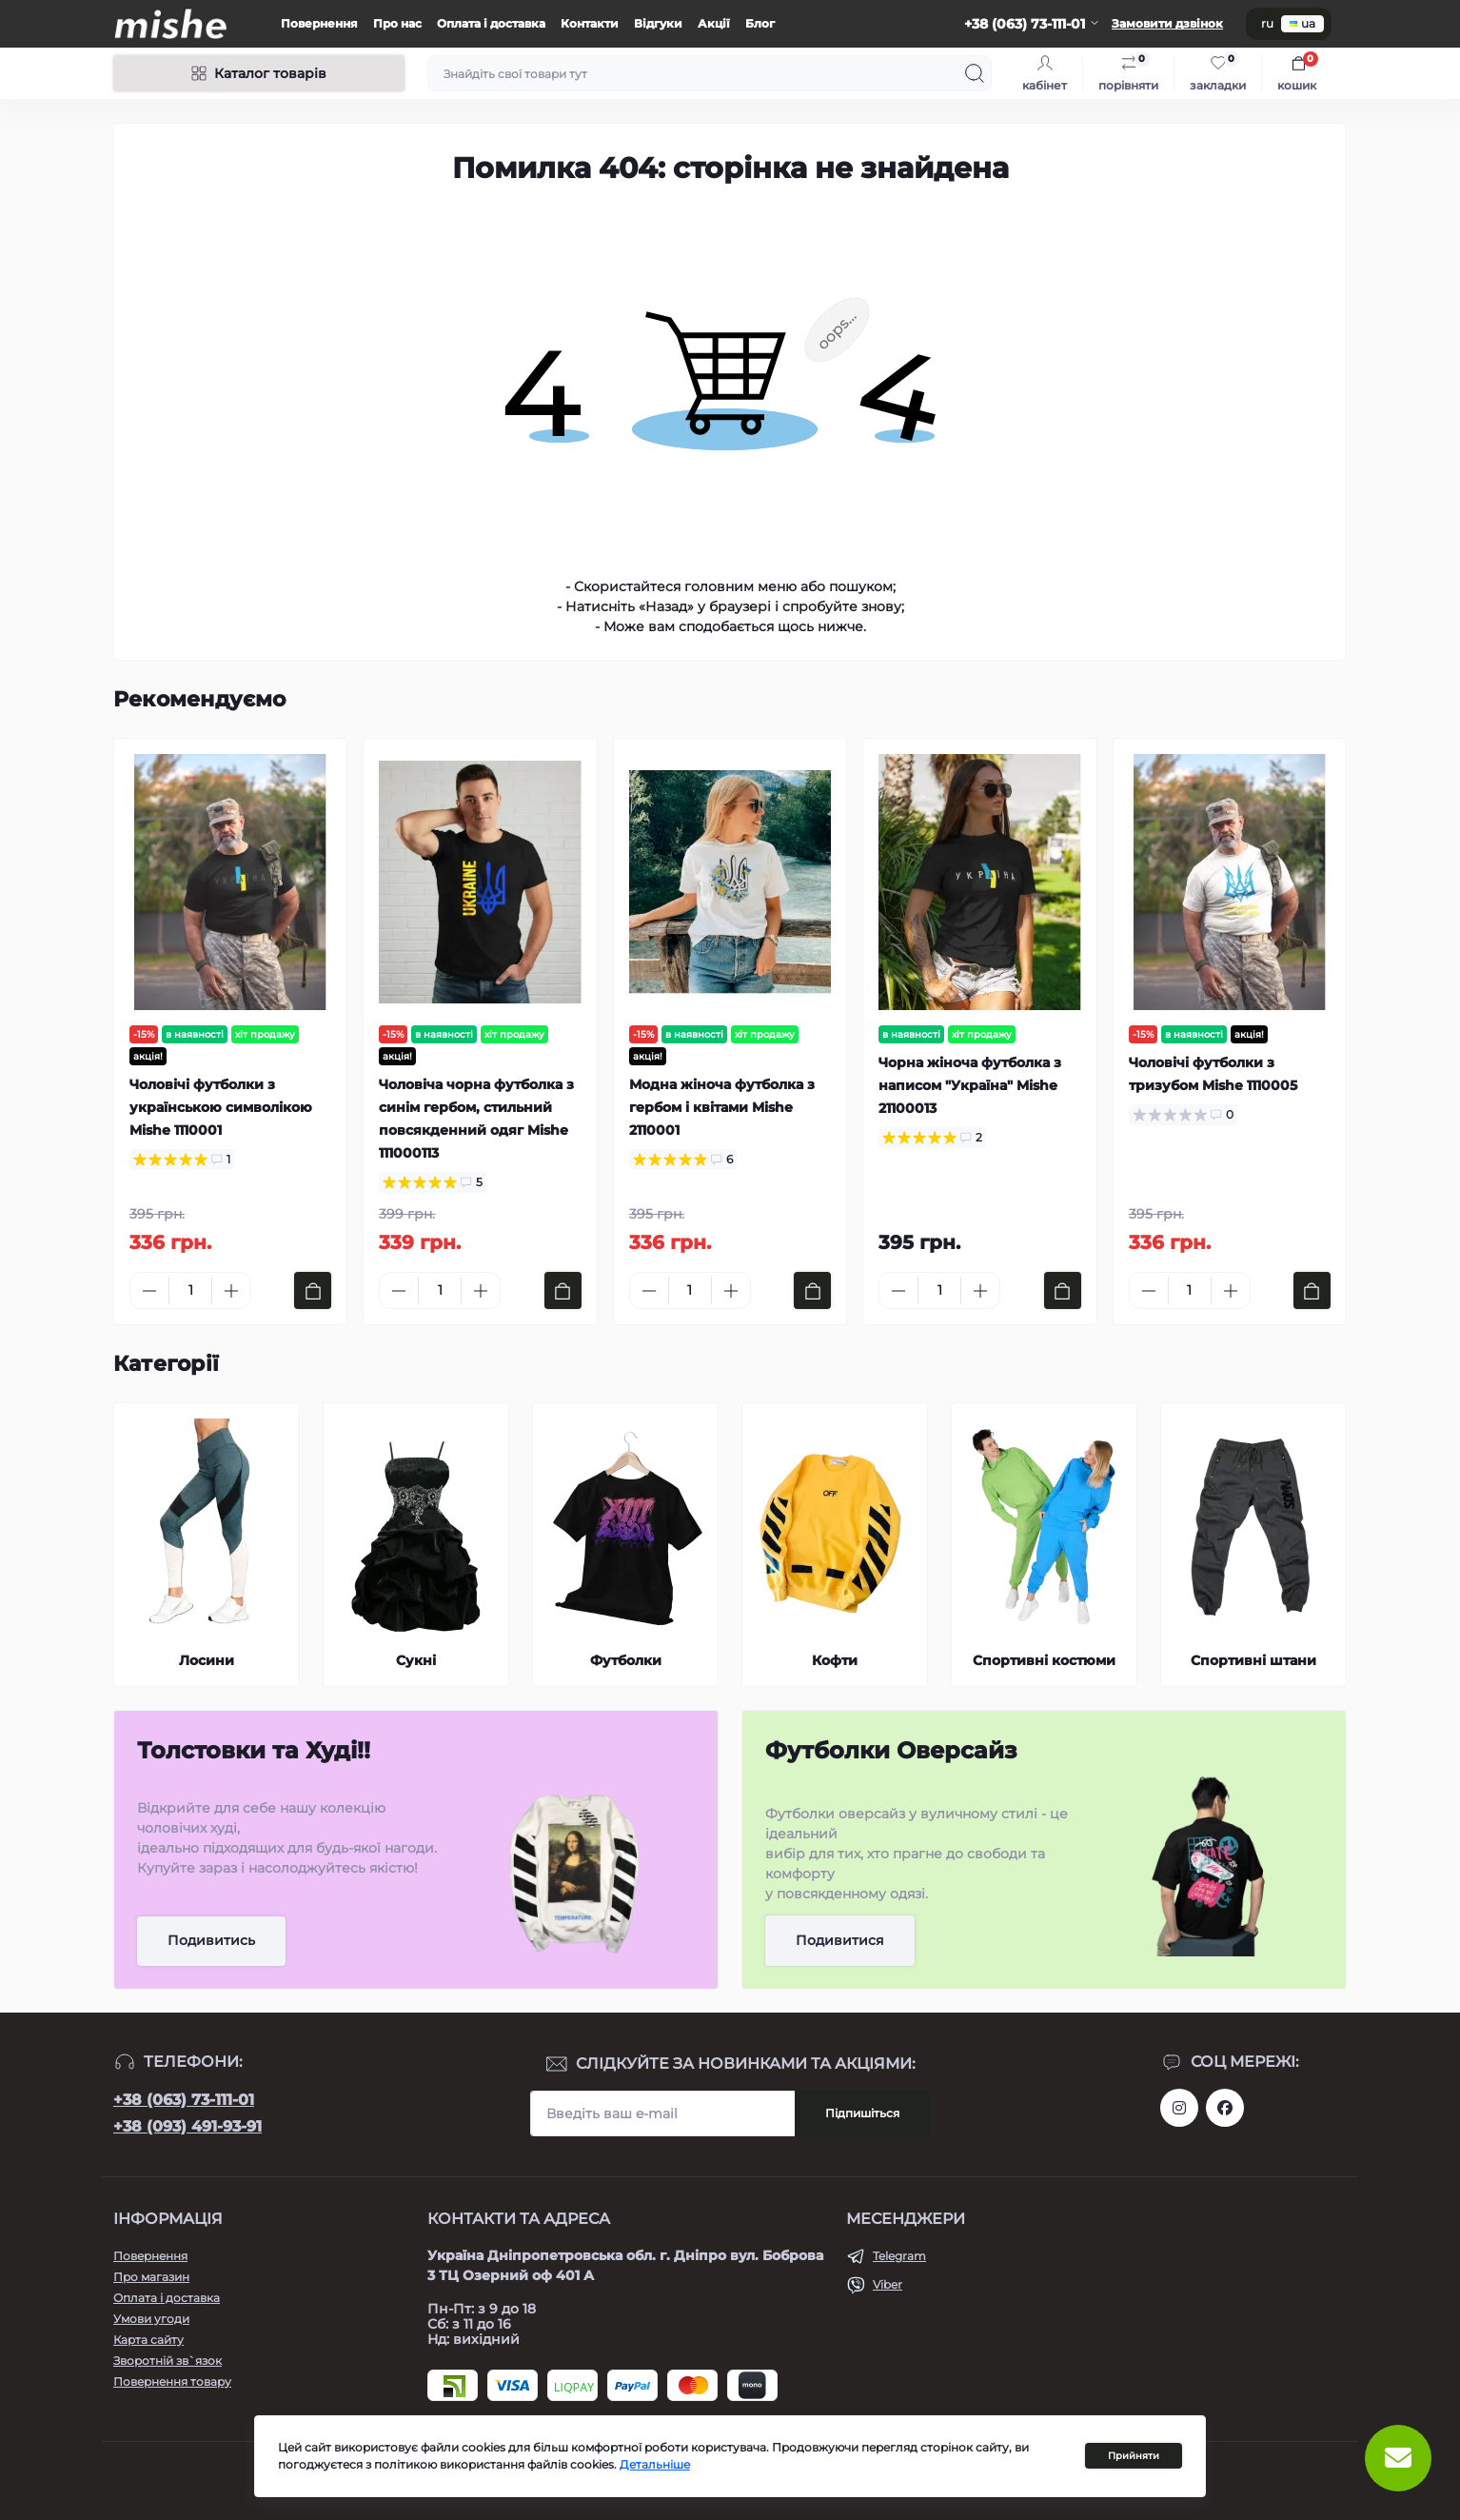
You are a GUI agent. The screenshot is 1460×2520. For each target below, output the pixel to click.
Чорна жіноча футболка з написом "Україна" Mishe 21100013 (969, 1085)
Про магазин (151, 2277)
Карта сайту (148, 2339)
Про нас (397, 23)
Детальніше (655, 2464)
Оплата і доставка (491, 23)
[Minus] (149, 1291)
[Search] (974, 73)
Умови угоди (151, 2319)
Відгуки (658, 23)
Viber (887, 2284)
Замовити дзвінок (1167, 23)
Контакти (590, 23)
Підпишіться (862, 2113)
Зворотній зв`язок (167, 2360)
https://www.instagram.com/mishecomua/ (1179, 2107)
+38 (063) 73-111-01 (183, 2100)
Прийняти (1133, 2456)
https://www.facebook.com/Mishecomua (1225, 2107)
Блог (760, 23)
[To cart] (312, 1290)
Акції (714, 23)
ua (1302, 23)
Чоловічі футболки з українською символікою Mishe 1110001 (220, 1107)
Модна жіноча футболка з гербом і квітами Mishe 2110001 (722, 1107)
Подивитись (211, 1940)
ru (1267, 23)
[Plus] (231, 1291)
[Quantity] (190, 1290)
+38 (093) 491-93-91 (187, 2126)
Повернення (319, 23)
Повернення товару (172, 2381)
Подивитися (840, 1940)
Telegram (899, 2256)
